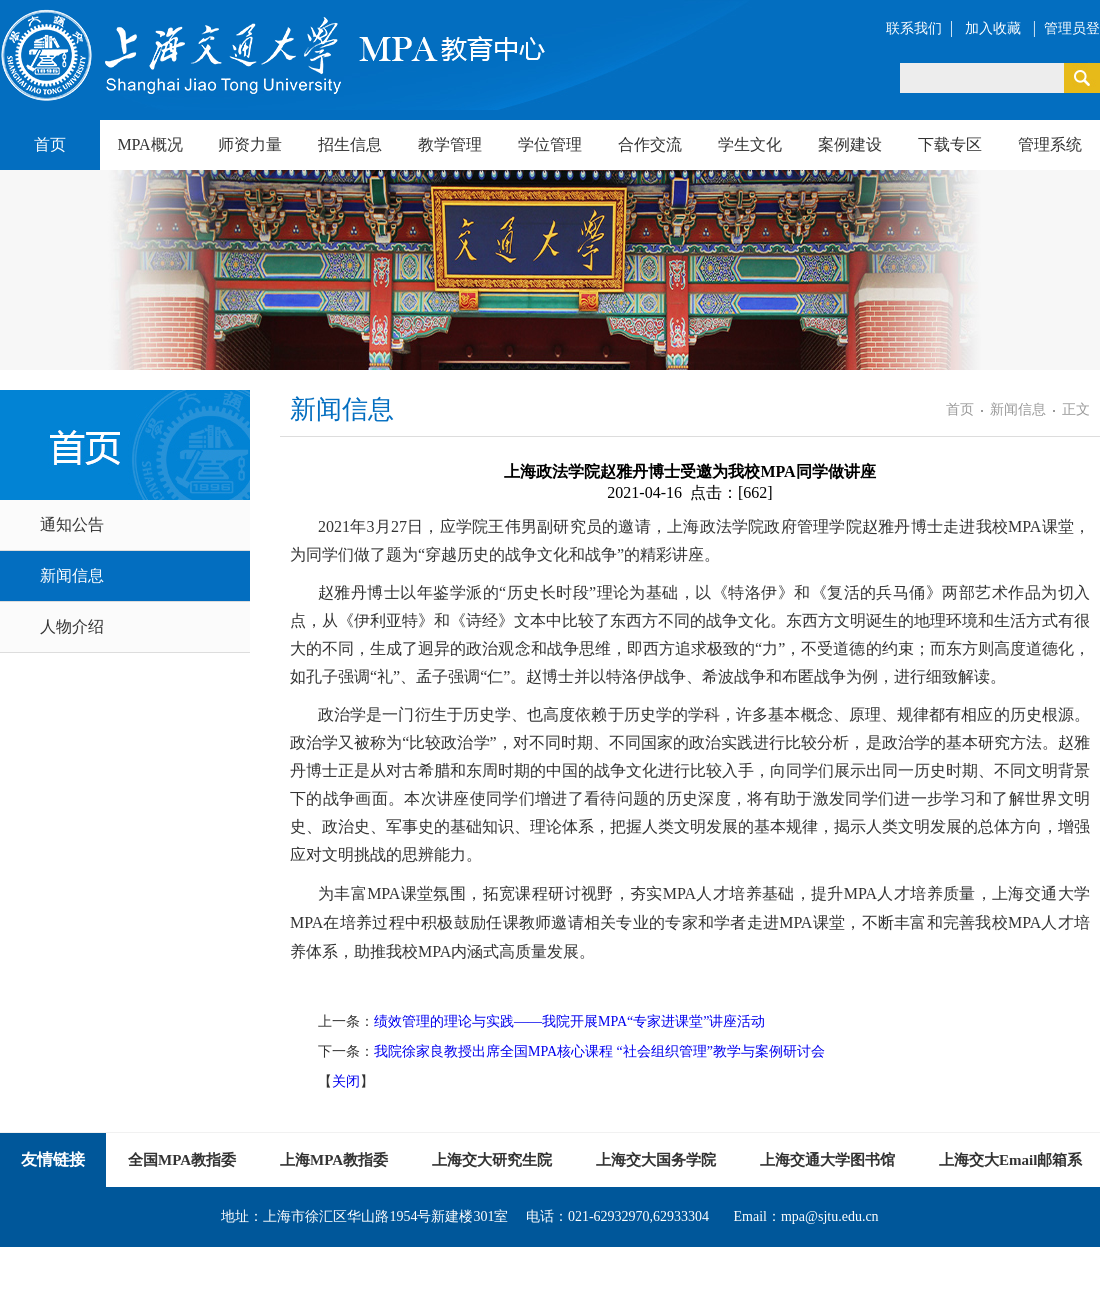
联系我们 (914, 28)
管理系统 (1050, 144)
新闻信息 (72, 575)
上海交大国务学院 (656, 1160)
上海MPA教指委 (334, 1160)
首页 (50, 144)
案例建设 (850, 144)
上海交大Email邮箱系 (1010, 1160)
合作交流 (650, 144)
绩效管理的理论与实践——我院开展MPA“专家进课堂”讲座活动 (570, 1021)
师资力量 (250, 144)
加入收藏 (995, 28)
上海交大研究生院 (492, 1160)
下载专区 (950, 144)
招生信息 (350, 144)
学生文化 (750, 144)
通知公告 (72, 524)
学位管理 (550, 144)
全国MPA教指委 (182, 1160)
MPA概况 (149, 144)
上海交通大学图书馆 (827, 1160)
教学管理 (450, 144)
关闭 (346, 1081)
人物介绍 (72, 626)
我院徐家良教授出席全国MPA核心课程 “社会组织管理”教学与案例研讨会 (599, 1051)
